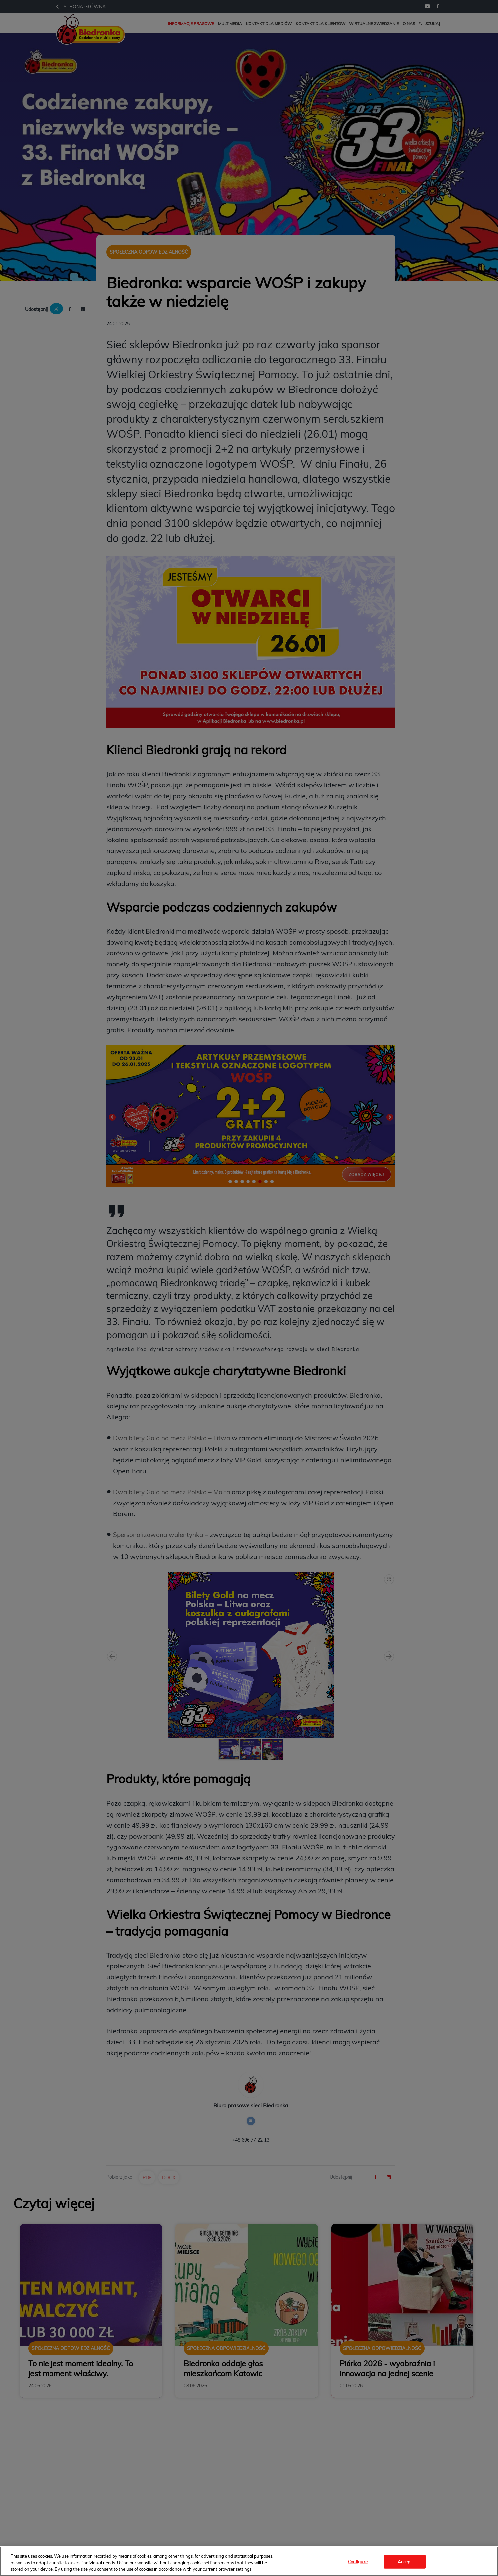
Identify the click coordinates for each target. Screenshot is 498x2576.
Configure (358, 2561)
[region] (249, 2561)
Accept (405, 2561)
